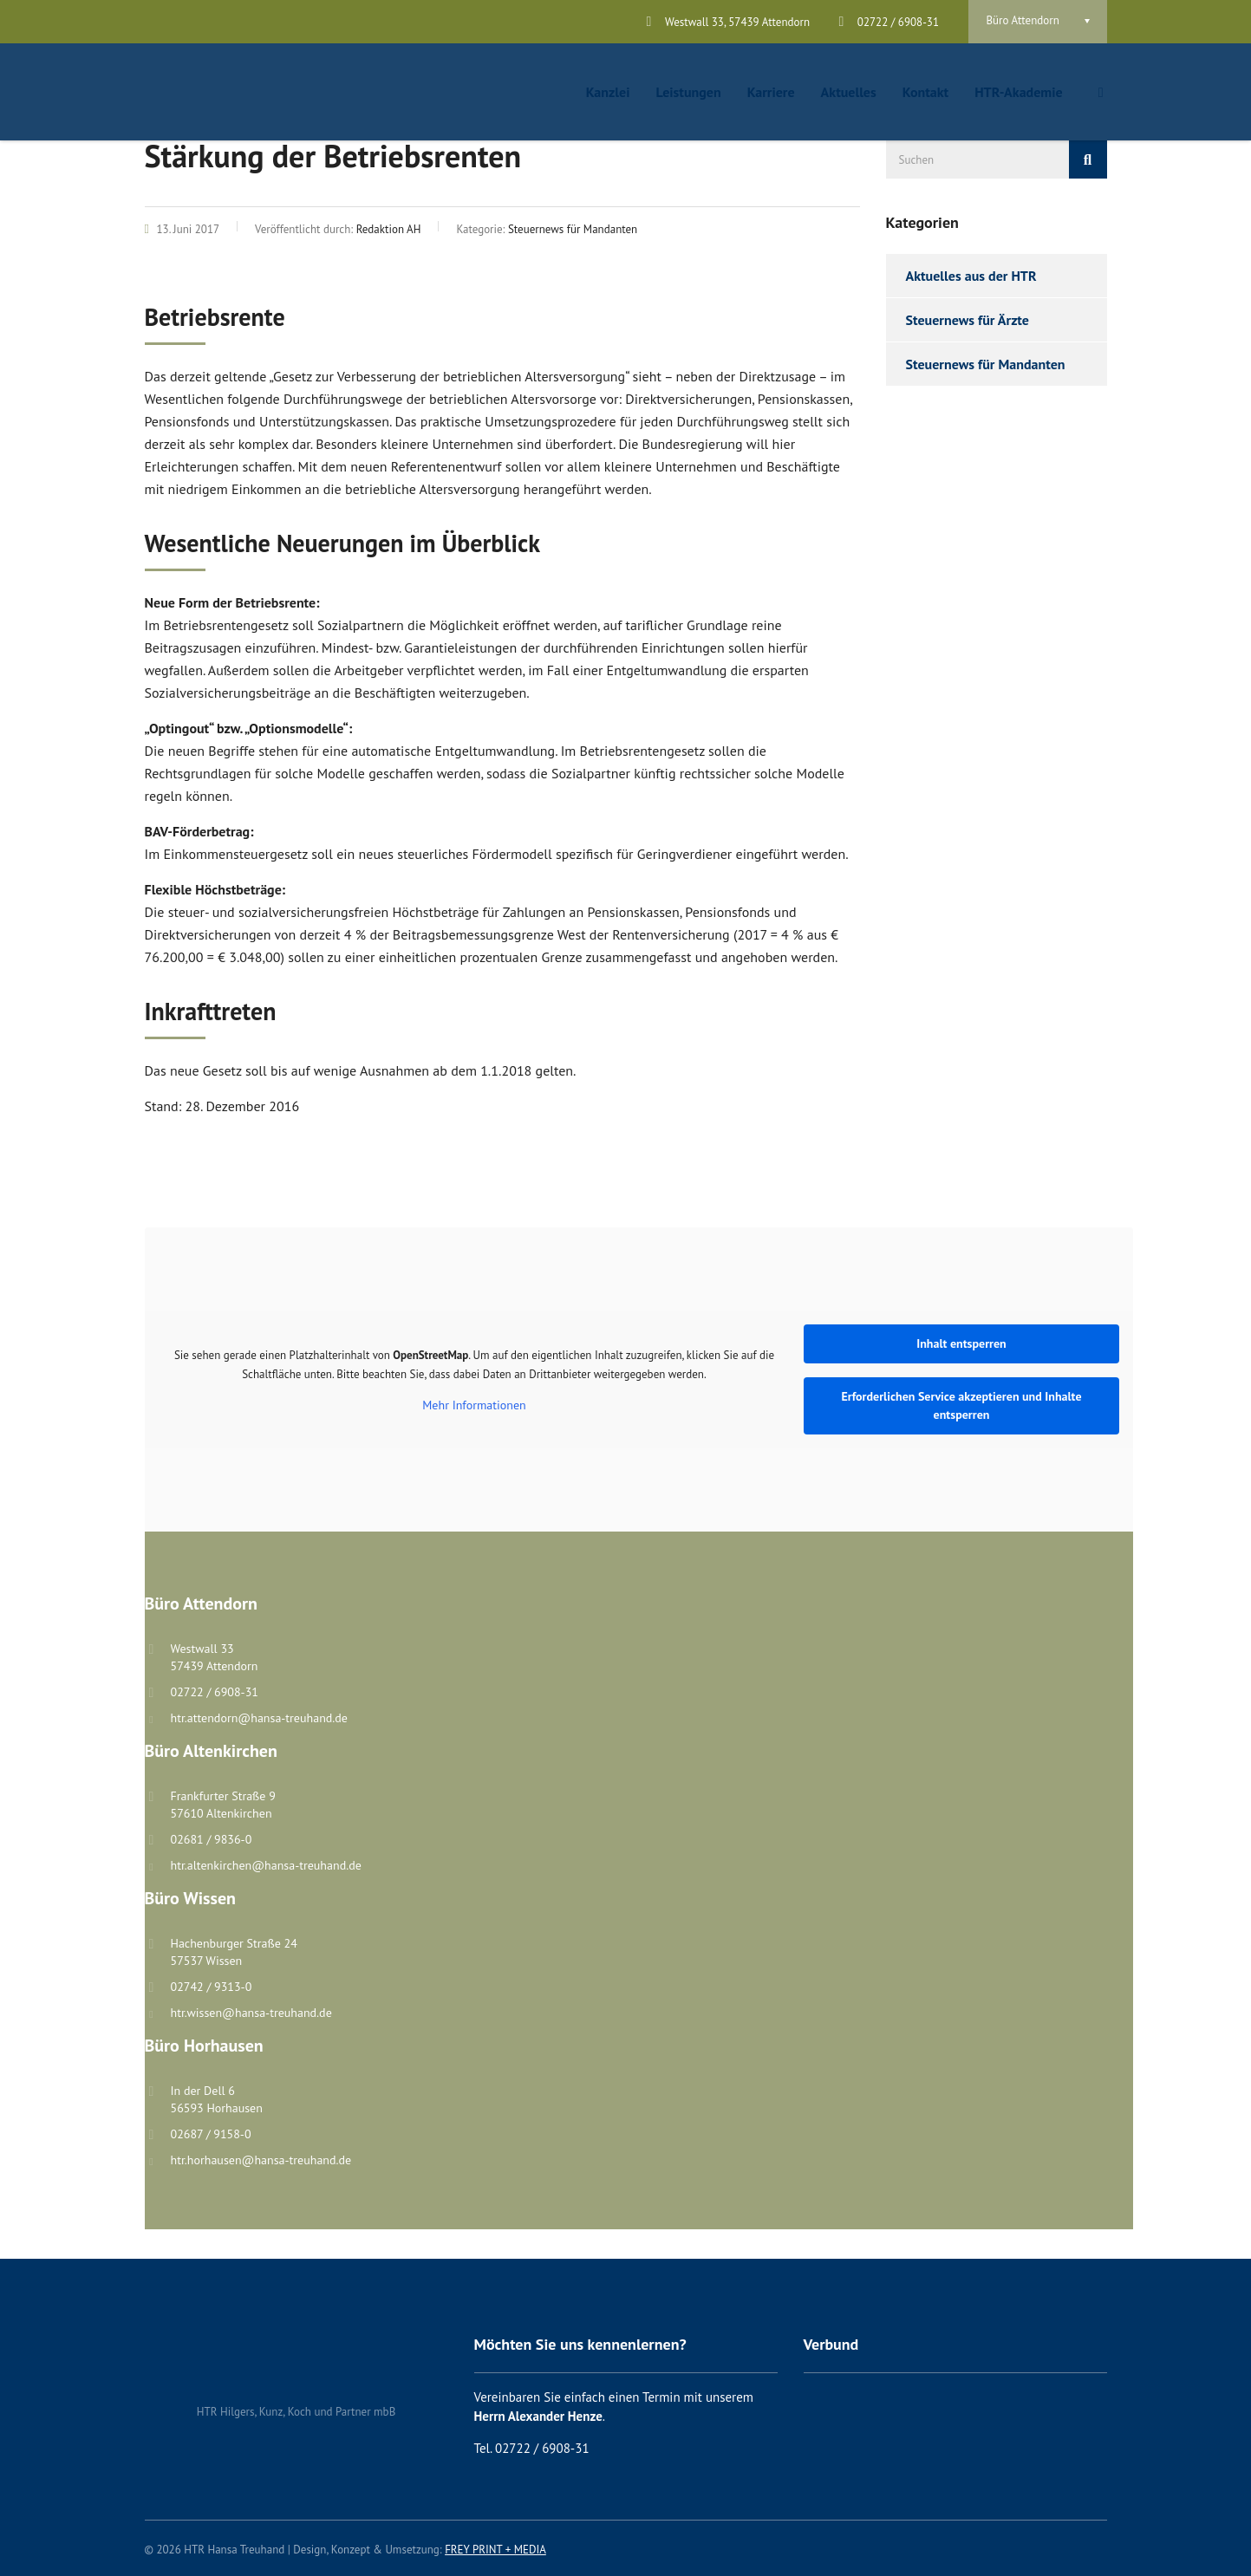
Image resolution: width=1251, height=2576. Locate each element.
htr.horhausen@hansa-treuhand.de (261, 2160)
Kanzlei (608, 92)
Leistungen (687, 92)
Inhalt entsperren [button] (961, 1343)
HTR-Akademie (1018, 92)
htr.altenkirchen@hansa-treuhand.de (266, 1865)
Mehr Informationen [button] (473, 1405)
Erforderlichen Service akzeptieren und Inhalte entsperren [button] (961, 1405)
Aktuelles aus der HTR (971, 275)
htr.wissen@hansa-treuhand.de (251, 2012)
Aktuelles (848, 92)
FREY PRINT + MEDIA (495, 2549)
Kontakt (925, 92)
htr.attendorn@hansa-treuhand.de (259, 1718)
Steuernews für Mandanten (985, 364)
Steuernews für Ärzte (967, 320)
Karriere (771, 92)
